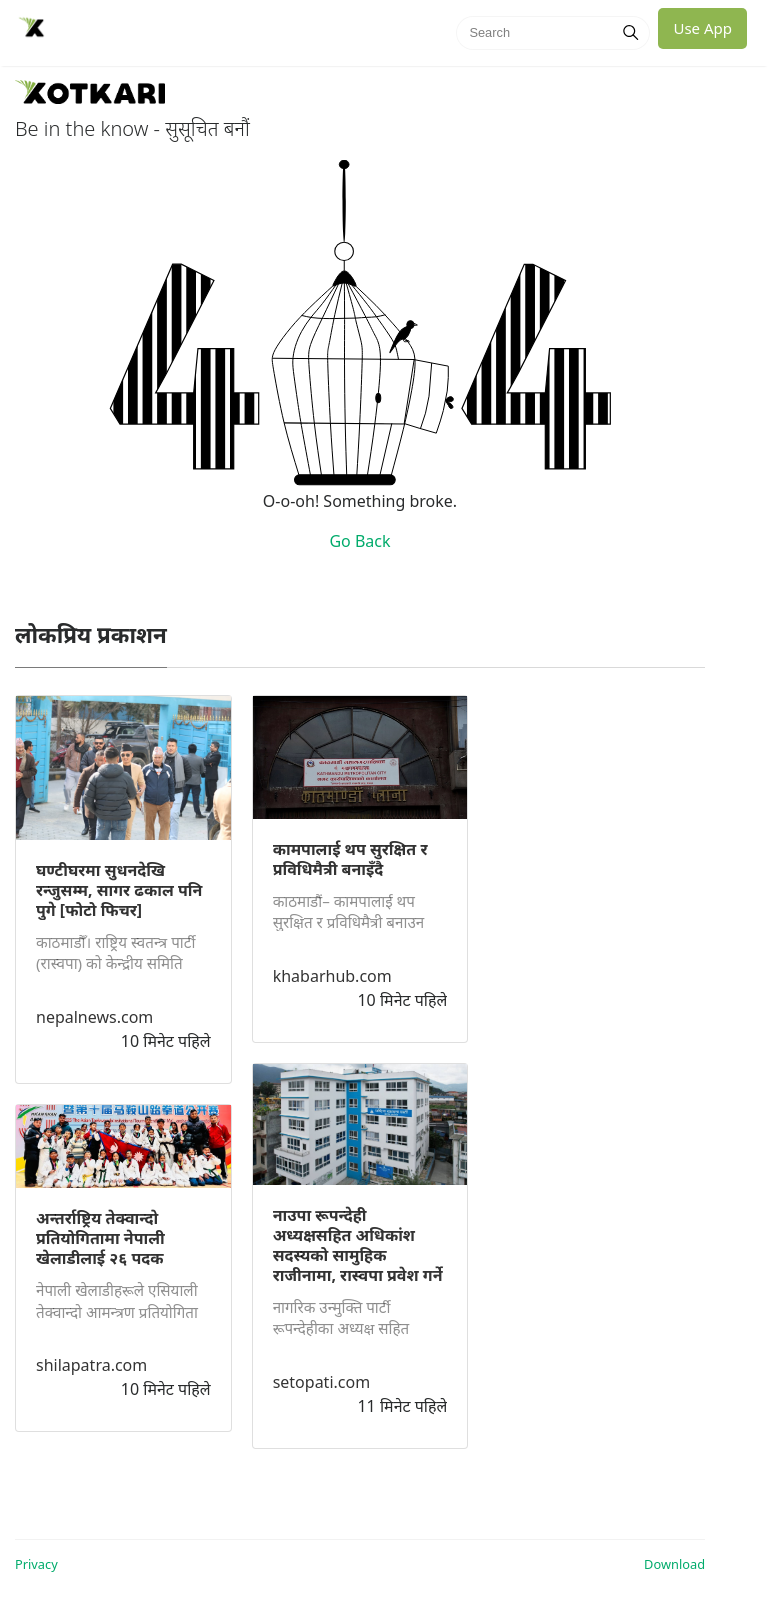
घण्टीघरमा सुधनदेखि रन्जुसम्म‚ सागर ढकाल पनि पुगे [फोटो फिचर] (119, 890)
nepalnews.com (94, 1017)
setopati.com (321, 1382)
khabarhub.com (332, 976)
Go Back (359, 541)
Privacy (36, 1564)
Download (674, 1564)
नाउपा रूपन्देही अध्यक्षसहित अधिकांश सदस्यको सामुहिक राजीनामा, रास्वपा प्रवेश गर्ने (358, 1245)
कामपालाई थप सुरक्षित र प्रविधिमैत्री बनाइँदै (350, 859)
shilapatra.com (91, 1365)
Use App (702, 28)
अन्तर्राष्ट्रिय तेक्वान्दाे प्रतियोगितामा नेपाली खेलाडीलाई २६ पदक (100, 1238)
